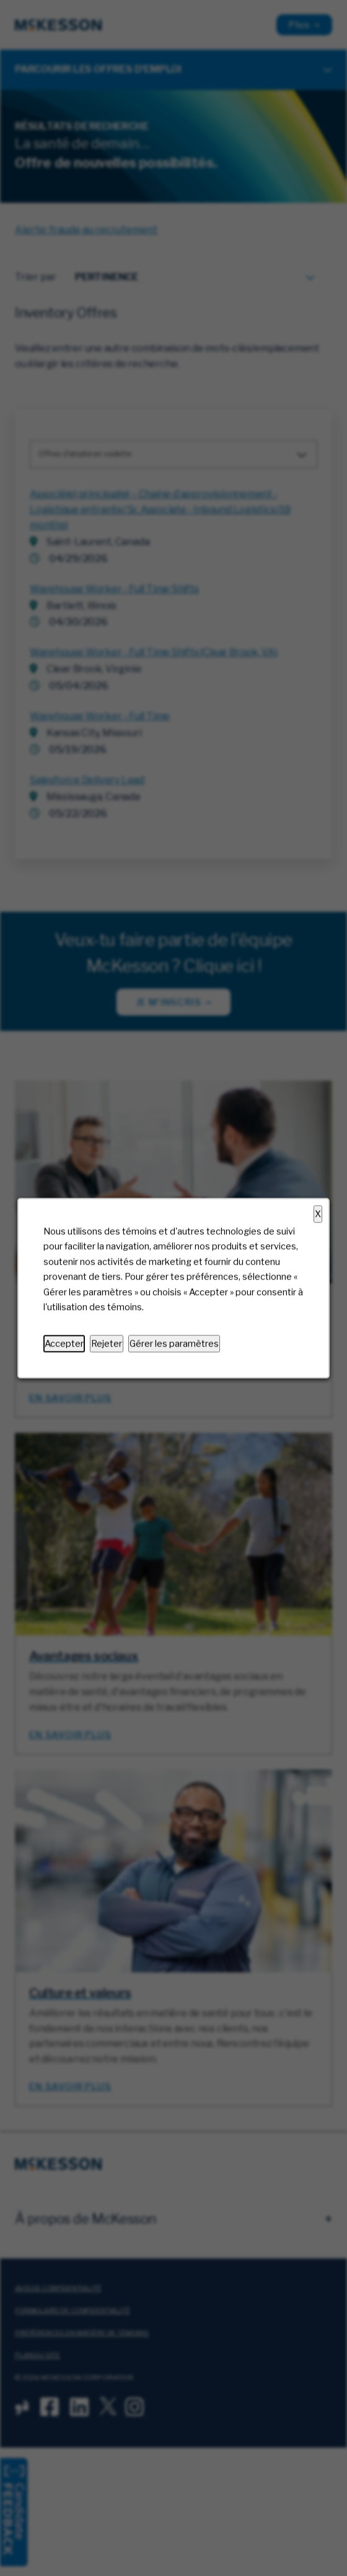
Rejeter (106, 1343)
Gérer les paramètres (174, 1343)
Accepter (64, 1343)
